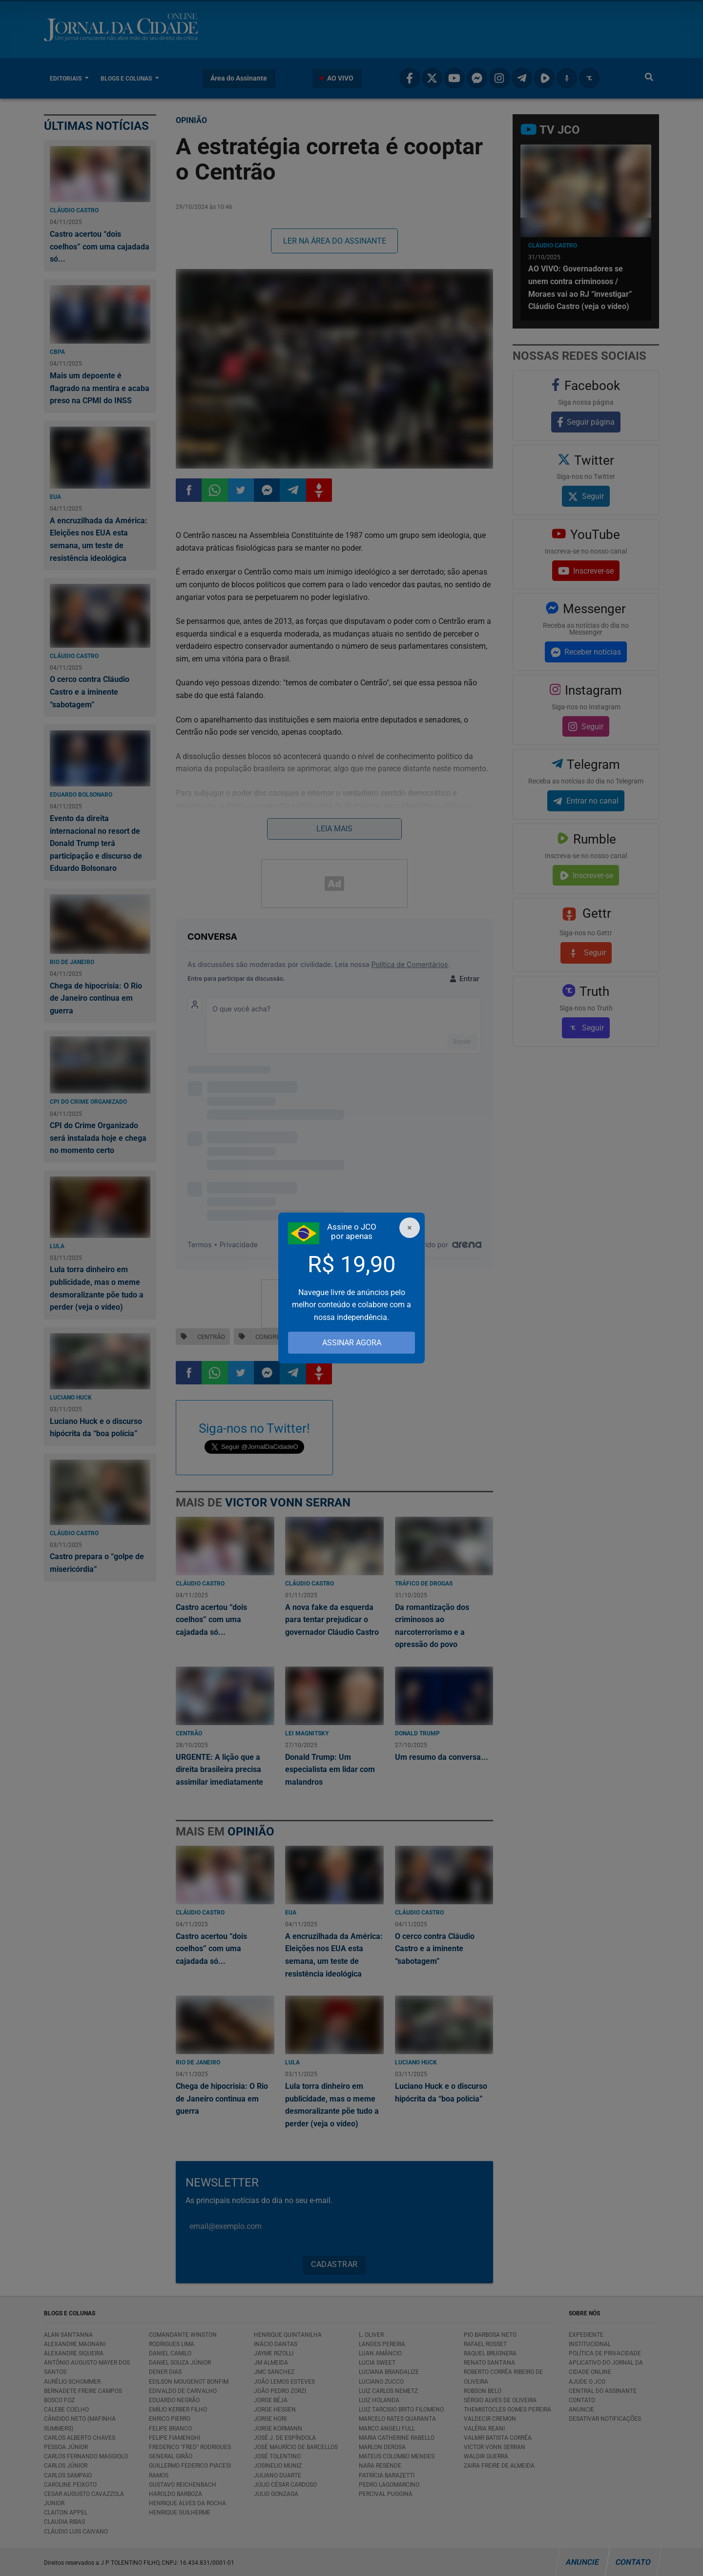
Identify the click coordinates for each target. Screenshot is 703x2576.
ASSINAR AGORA (351, 1342)
